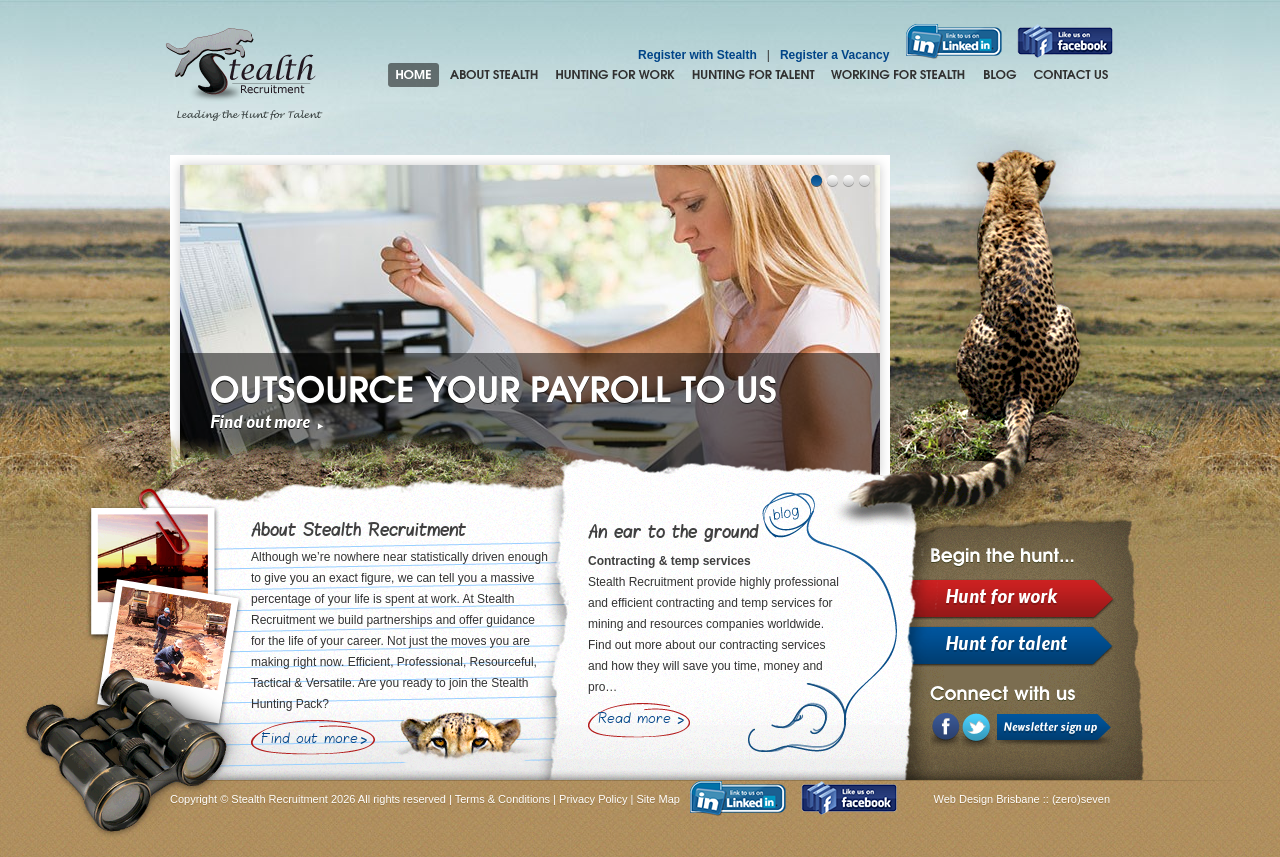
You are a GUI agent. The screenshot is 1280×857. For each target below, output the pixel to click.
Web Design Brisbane (988, 799)
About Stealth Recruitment (494, 75)
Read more (634, 720)
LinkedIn (976, 732)
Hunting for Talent (753, 75)
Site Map (658, 799)
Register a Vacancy (834, 55)
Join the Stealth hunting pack (898, 75)
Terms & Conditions (502, 799)
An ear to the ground (673, 533)
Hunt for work (1001, 598)
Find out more (260, 423)
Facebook (945, 731)
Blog (999, 75)
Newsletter (1054, 731)
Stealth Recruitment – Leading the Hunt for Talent (244, 75)
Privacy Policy (593, 799)
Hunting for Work (615, 75)
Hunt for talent (1006, 645)
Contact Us (1071, 75)
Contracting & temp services (669, 561)
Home (413, 75)
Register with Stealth (697, 55)
